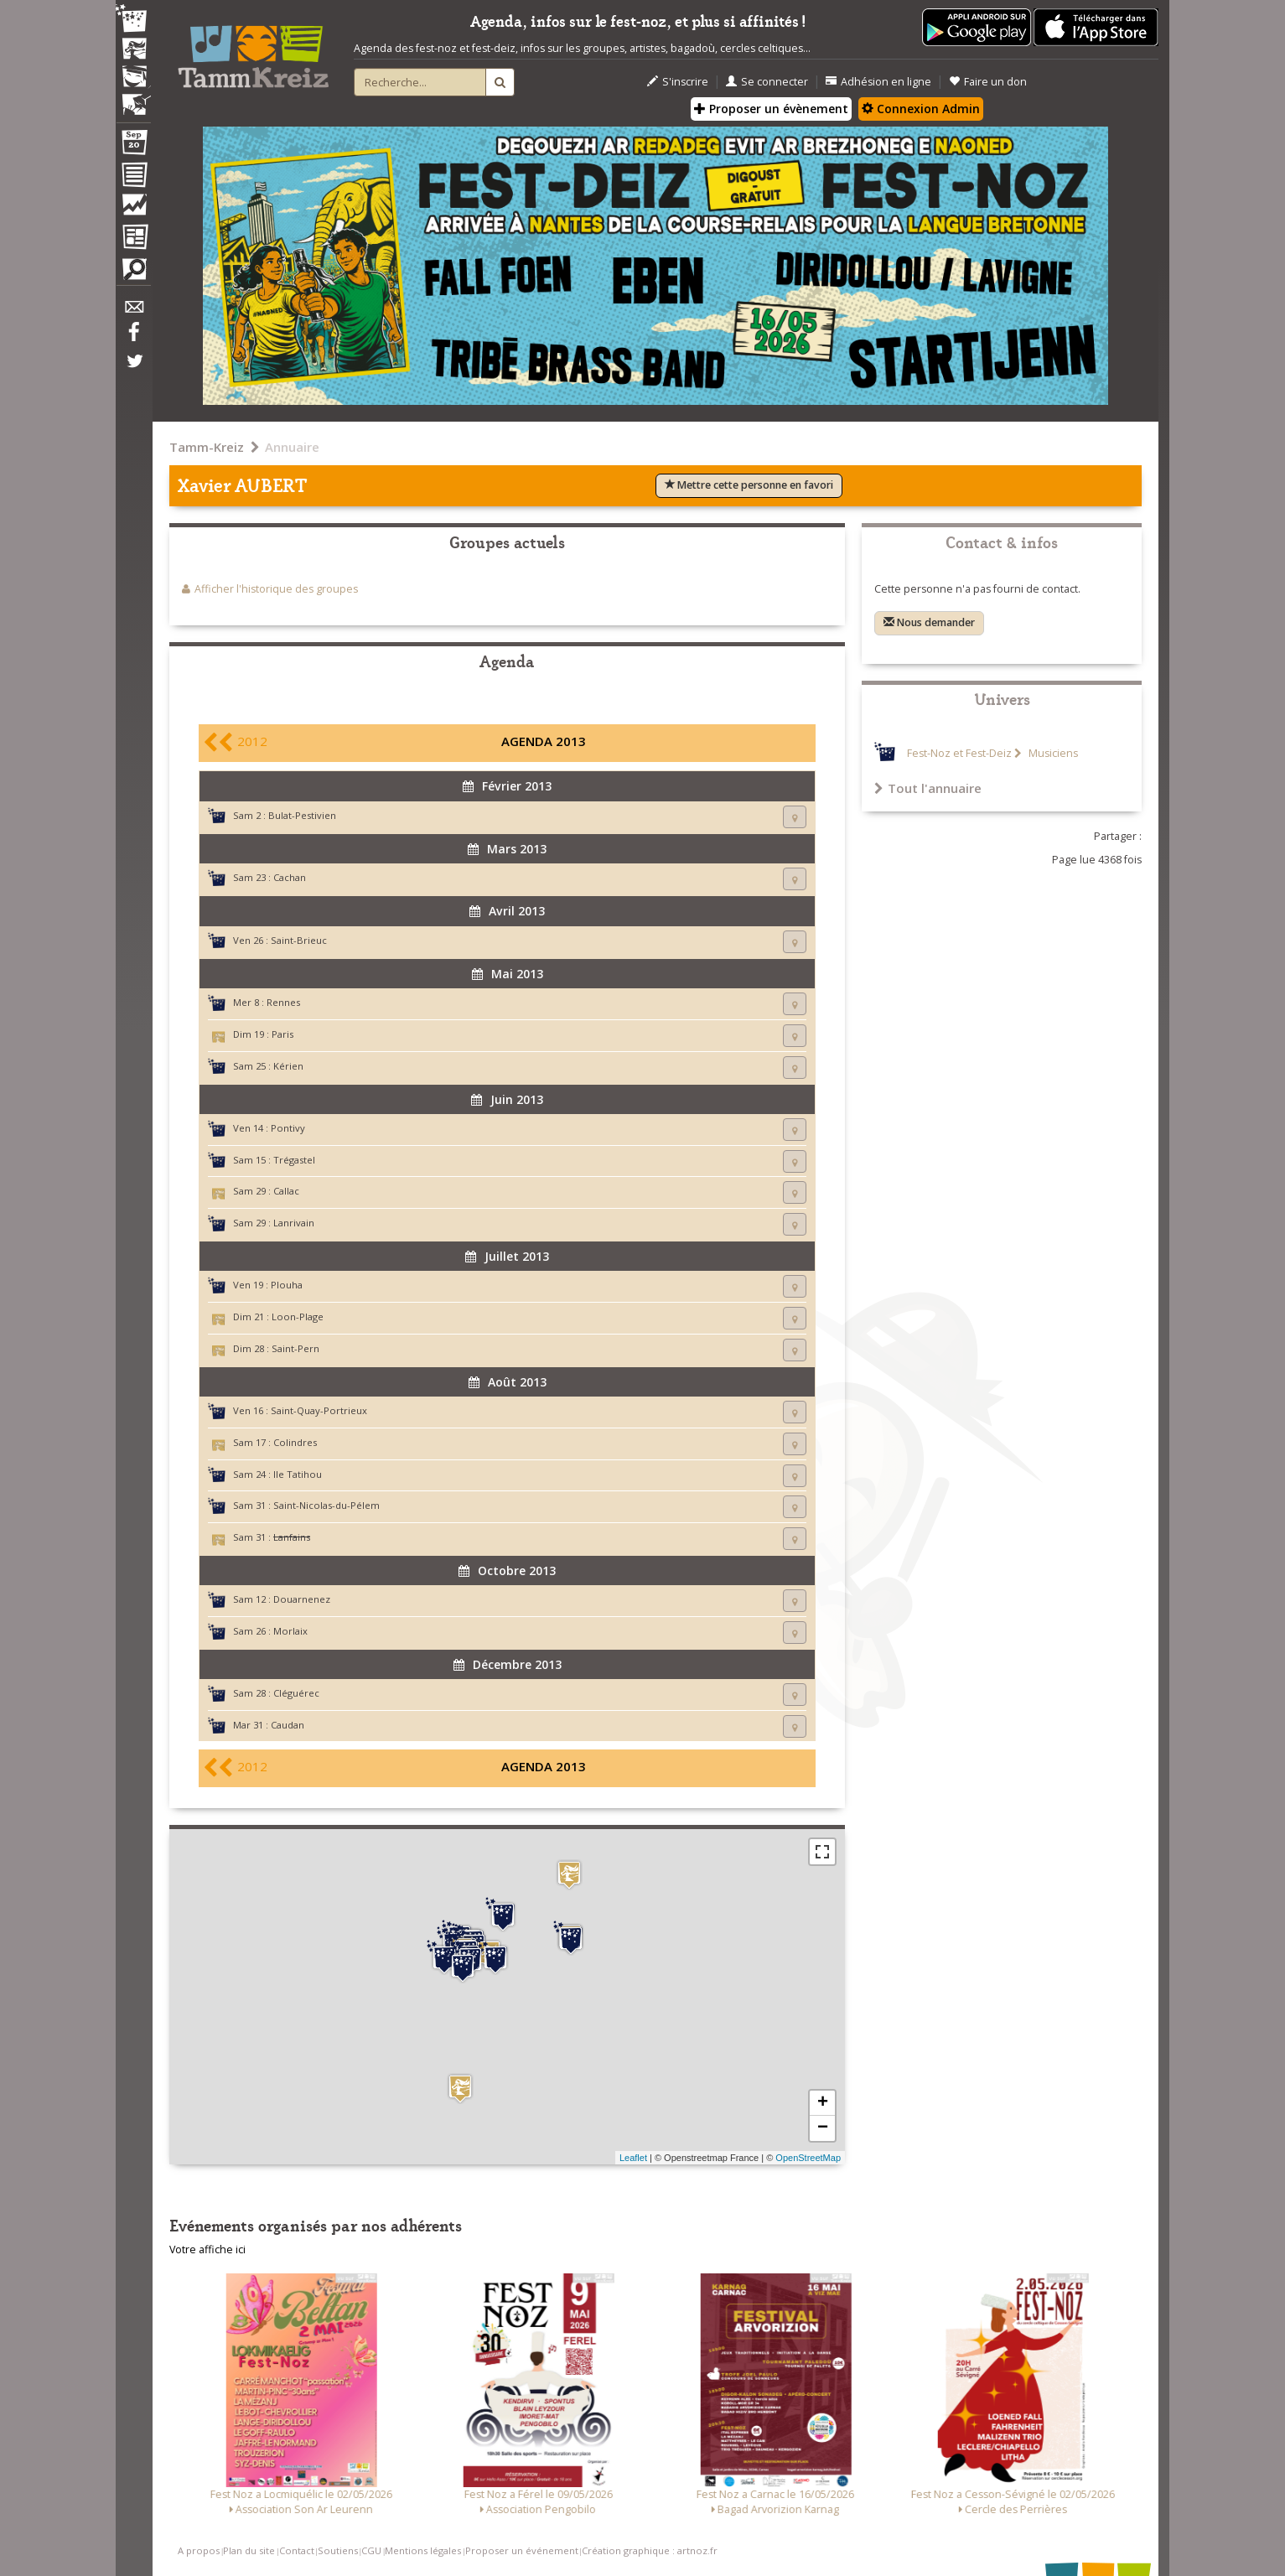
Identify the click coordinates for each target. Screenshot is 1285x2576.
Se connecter (767, 82)
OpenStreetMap (808, 2158)
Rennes (283, 1002)
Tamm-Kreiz (206, 446)
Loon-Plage (298, 1316)
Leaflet (633, 2158)
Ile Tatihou (297, 1474)
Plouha (287, 1284)
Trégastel (294, 1159)
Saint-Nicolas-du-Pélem (326, 1505)
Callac (286, 1190)
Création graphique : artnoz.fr (650, 2550)
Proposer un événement (521, 2550)
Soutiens (338, 2550)
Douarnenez (301, 1599)
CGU (371, 2550)
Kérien (288, 1066)
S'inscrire (677, 82)
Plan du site (249, 2550)
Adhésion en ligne (878, 82)
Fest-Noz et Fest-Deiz (959, 753)
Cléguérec (296, 1693)
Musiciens (1052, 753)
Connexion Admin (921, 109)
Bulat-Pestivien (302, 815)
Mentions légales (423, 2550)
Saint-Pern (295, 1348)
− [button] (822, 2128)
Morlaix (290, 1631)
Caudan (287, 1724)
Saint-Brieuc (299, 940)
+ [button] (822, 2103)
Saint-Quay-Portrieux (319, 1410)
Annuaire (292, 446)
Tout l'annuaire (928, 788)
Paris (282, 1034)
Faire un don (988, 82)
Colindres (295, 1442)
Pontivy (288, 1128)
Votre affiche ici (207, 2249)
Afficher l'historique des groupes (276, 589)
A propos (199, 2550)
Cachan (289, 877)
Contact (296, 2550)
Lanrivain (293, 1222)
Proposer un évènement (771, 109)
